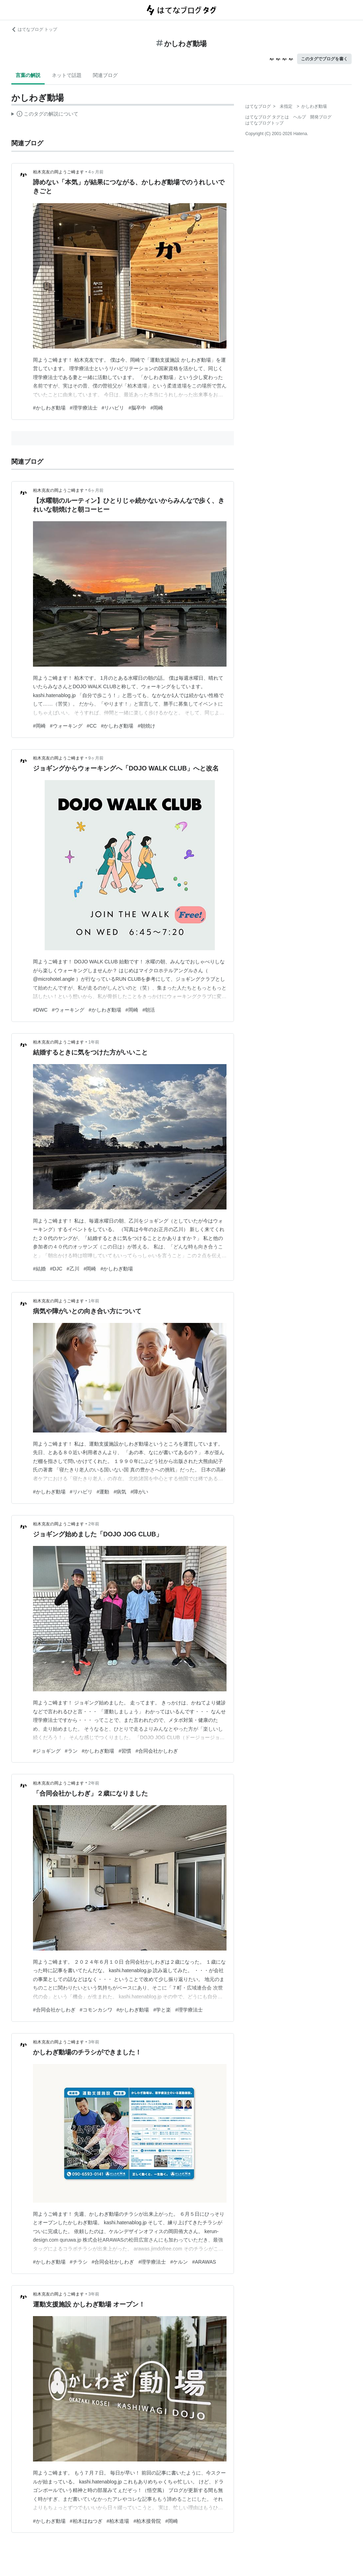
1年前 (93, 1042)
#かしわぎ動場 (49, 408)
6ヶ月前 (96, 490)
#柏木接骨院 (147, 2521)
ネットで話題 (67, 75)
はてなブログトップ (264, 123)
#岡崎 (156, 408)
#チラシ (79, 2262)
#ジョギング (47, 1751)
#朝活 (149, 1010)
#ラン (71, 1751)
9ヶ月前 (96, 758)
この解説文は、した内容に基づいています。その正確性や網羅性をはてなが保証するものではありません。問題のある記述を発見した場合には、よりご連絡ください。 (44, 115)
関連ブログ (105, 75)
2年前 (93, 1523)
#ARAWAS (204, 2262)
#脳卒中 (137, 408)
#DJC (56, 1269)
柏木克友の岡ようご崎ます (58, 171)
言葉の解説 (28, 75)
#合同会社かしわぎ (156, 1751)
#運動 (103, 1492)
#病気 (119, 1492)
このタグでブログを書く (324, 58)
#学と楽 (162, 2010)
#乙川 (73, 1269)
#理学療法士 (83, 408)
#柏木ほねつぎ (86, 2521)
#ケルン (179, 2262)
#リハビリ (113, 408)
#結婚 (39, 1269)
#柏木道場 (118, 2521)
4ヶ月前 (96, 171)
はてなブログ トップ (34, 29)
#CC (92, 726)
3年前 (93, 2042)
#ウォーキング (66, 726)
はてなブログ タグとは (267, 117)
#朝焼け (146, 726)
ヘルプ (299, 117)
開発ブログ (320, 117)
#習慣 (124, 1751)
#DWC (40, 1010)
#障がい (139, 1492)
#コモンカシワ (96, 2010)
